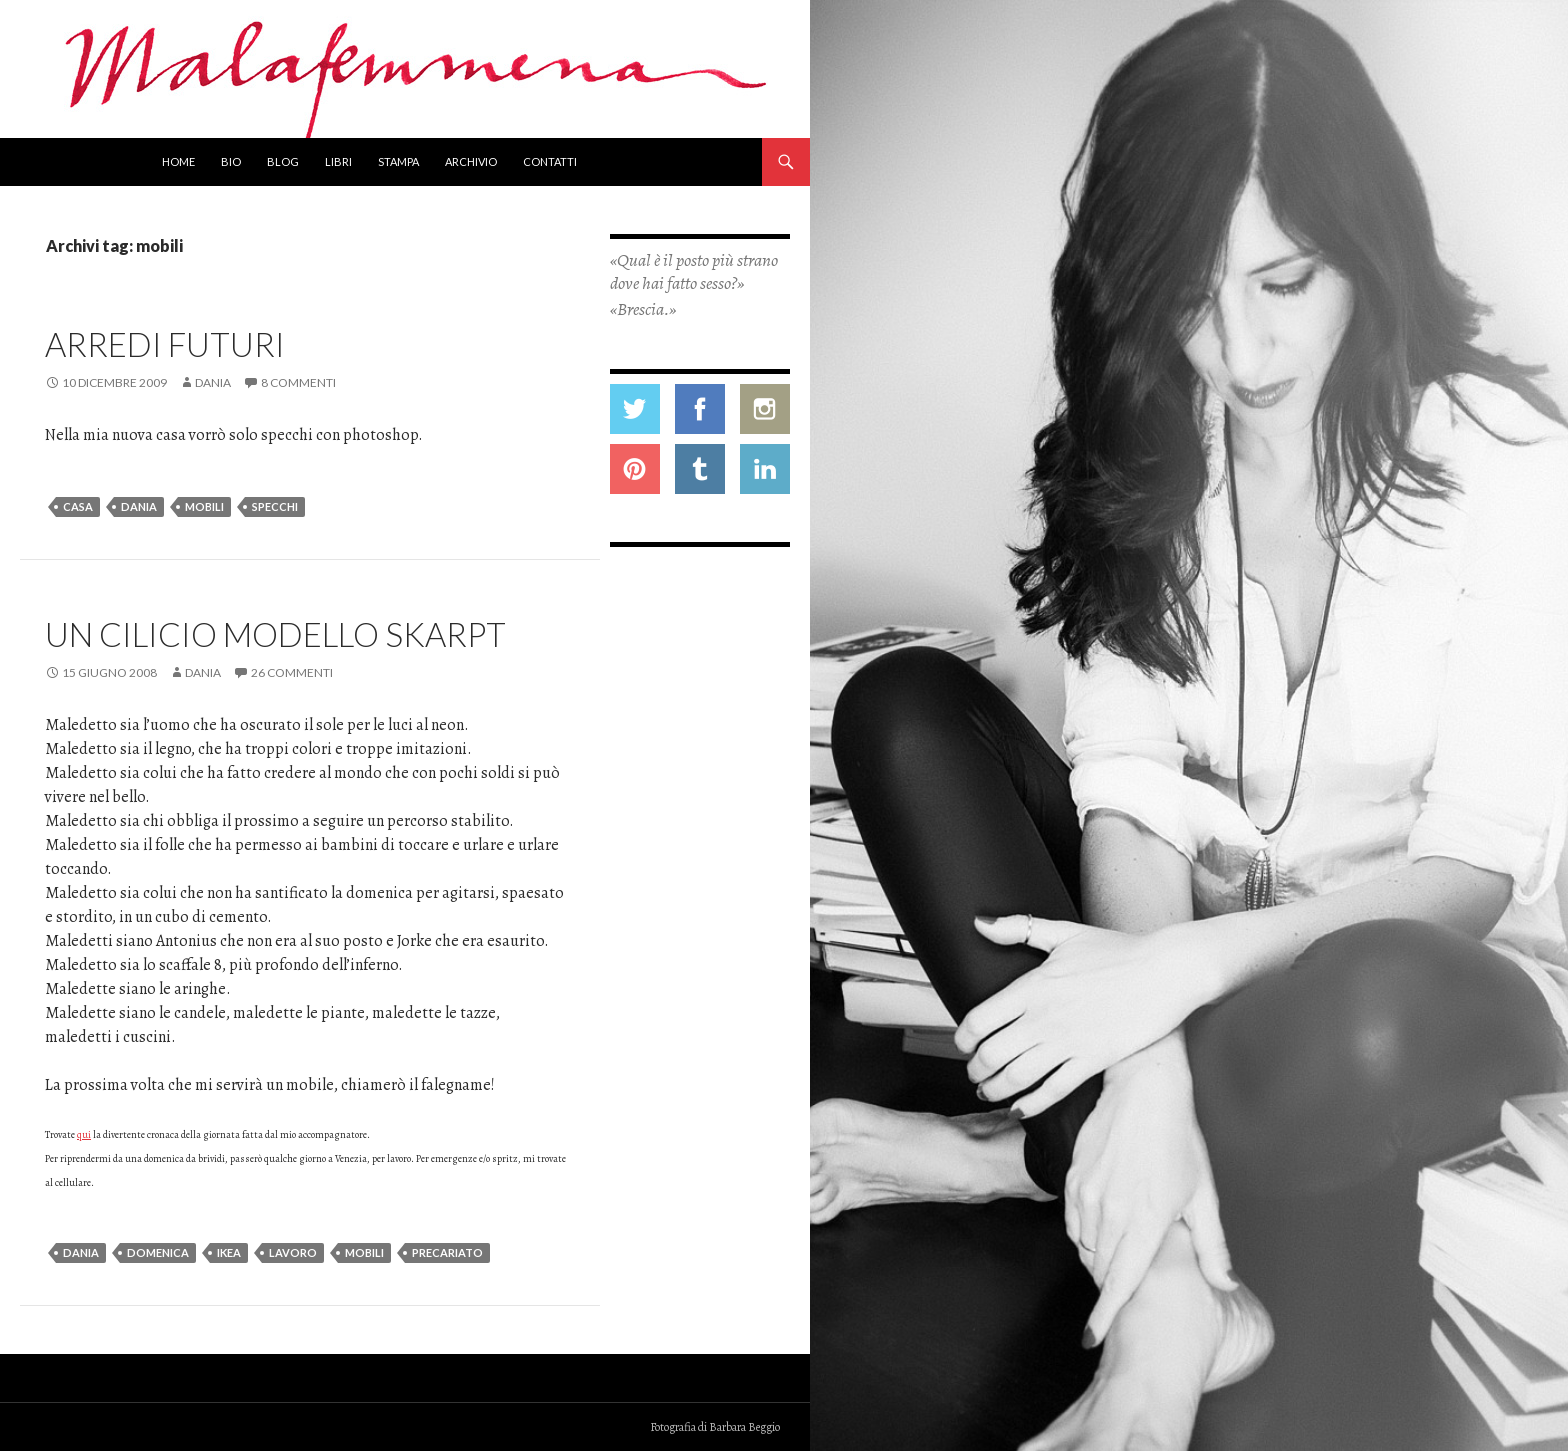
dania (139, 506)
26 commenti (292, 672)
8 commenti (298, 382)
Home (178, 161)
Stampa (398, 161)
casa (78, 506)
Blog (283, 161)
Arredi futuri (165, 344)
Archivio (471, 161)
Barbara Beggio (744, 1427)
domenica (158, 1252)
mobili (204, 506)
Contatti (550, 161)
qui (84, 1134)
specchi (275, 506)
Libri (338, 161)
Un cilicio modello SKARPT (275, 634)
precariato (447, 1252)
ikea (229, 1252)
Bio (231, 161)
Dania (213, 382)
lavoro (293, 1252)
